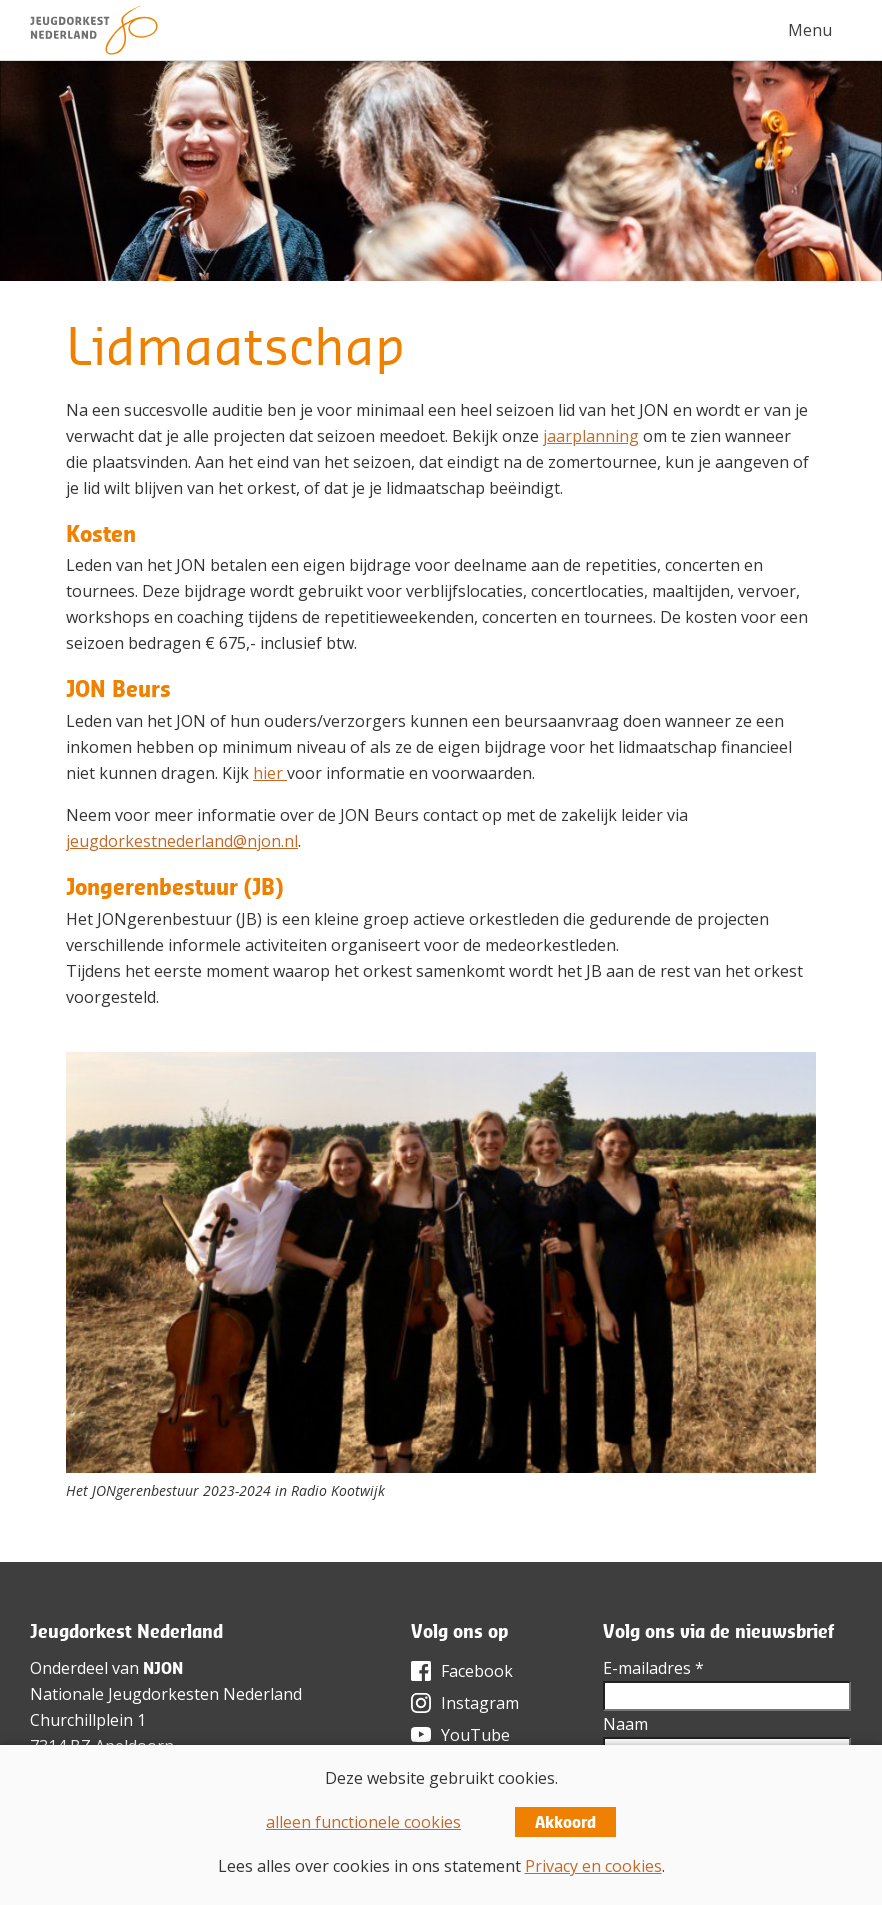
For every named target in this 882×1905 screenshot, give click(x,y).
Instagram (480, 1703)
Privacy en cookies (593, 1866)
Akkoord (565, 1822)
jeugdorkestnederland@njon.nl (182, 841)
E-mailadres (653, 1668)
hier (270, 773)
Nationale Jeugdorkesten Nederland (166, 1694)
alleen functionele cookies (363, 1822)
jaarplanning (591, 436)
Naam (625, 1724)
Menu (810, 30)
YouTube (475, 1735)
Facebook (477, 1671)
